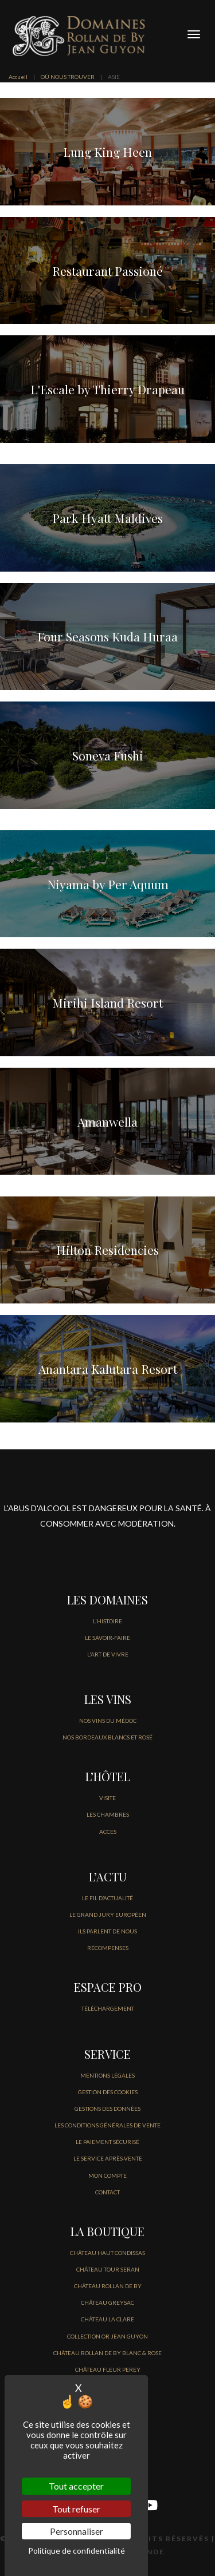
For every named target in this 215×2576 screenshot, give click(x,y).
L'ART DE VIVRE (107, 1654)
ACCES (107, 1831)
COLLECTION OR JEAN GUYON (107, 2336)
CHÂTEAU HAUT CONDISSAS (107, 2252)
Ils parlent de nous (107, 1931)
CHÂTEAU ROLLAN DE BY (108, 2285)
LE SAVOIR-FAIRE (107, 1637)
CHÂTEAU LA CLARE (107, 2319)
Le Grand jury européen (107, 1914)
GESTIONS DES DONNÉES (107, 2108)
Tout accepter (76, 2485)
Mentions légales (107, 2075)
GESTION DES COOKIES (108, 2091)
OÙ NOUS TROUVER (68, 76)
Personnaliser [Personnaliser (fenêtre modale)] (76, 2531)
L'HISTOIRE (107, 1621)
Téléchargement (107, 2008)
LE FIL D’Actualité (107, 1898)
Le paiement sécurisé (107, 2141)
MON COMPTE (107, 2175)
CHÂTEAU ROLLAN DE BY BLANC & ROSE (107, 2352)
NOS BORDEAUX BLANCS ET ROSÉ (107, 1737)
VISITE (107, 1797)
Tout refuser (76, 2508)
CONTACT (107, 2192)
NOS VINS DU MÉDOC (107, 1720)
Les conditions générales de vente (107, 2125)
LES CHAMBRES (108, 1814)
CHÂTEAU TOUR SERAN (107, 2269)
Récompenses (107, 1947)
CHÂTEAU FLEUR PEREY (107, 2369)
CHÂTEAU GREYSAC (107, 2302)
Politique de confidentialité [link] (76, 2550)
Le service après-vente (107, 2158)
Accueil (18, 76)
